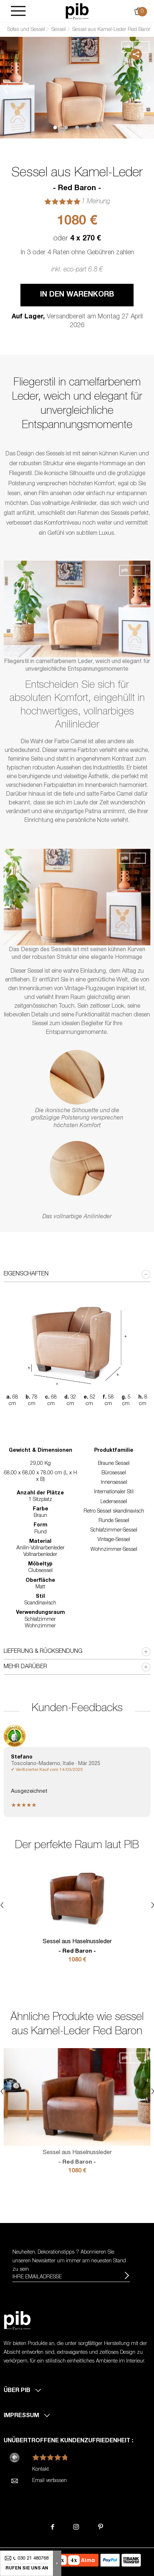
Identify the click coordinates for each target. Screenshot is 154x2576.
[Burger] (18, 11)
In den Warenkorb (77, 295)
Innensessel (114, 1482)
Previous (5, 88)
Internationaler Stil (114, 1492)
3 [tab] (77, 127)
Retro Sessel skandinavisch (114, 1511)
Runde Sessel (114, 1521)
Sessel (58, 29)
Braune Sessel (114, 1463)
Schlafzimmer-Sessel (114, 1530)
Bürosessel (113, 1473)
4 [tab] (88, 127)
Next (148, 88)
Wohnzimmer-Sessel (114, 1549)
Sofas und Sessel (26, 29)
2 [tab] (66, 127)
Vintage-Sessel (113, 1539)
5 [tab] (99, 127)
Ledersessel (113, 1502)
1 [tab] (55, 127)
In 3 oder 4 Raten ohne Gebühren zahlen (77, 253)
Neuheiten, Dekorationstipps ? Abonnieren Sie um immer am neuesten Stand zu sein (69, 2261)
